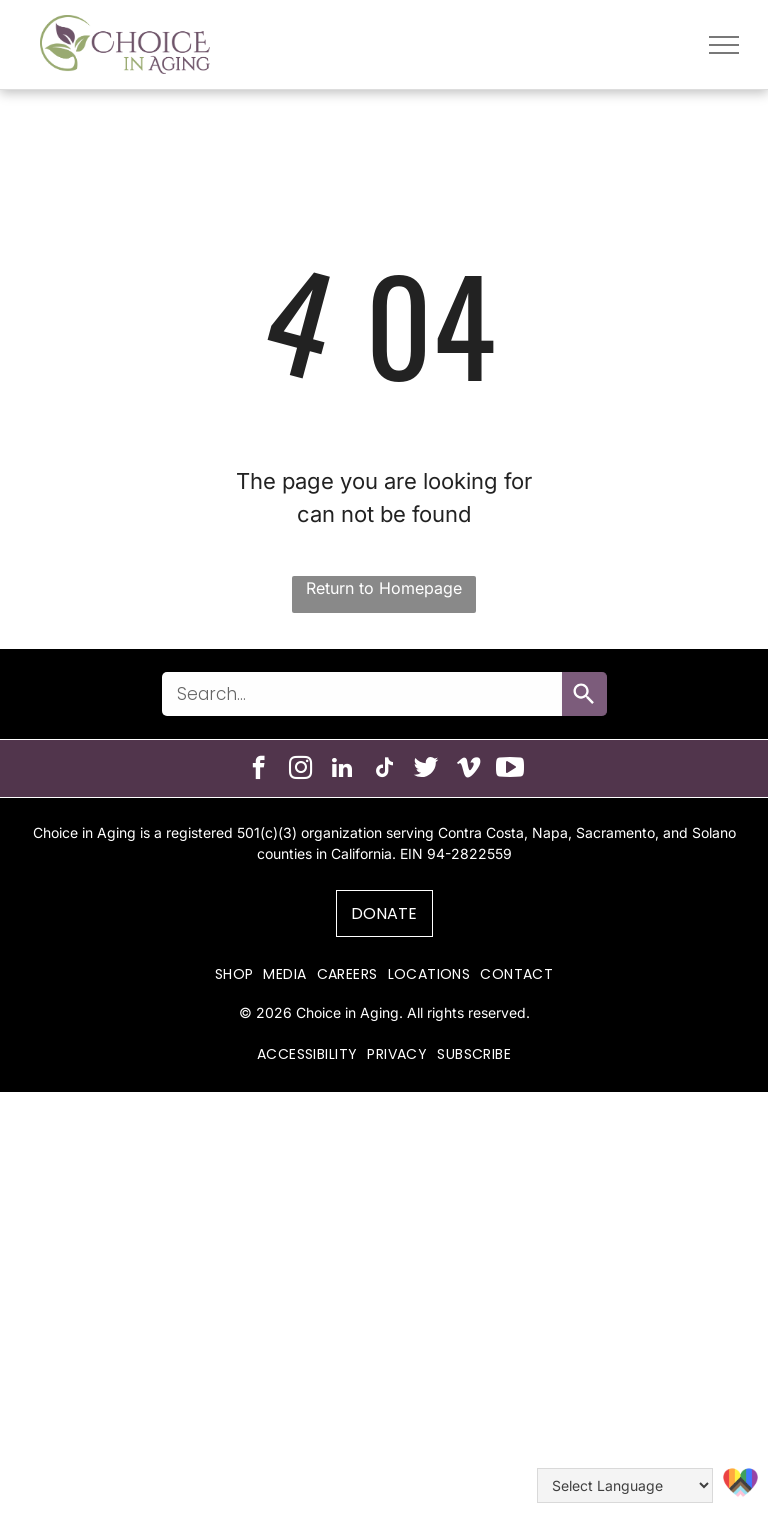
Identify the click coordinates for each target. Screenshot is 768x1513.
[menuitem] (234, 974)
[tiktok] (384, 770)
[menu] (724, 45)
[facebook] (258, 770)
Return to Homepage (384, 588)
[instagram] (300, 770)
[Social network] (426, 770)
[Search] (584, 694)
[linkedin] (342, 770)
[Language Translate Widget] (625, 1485)
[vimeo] (468, 770)
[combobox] (362, 694)
